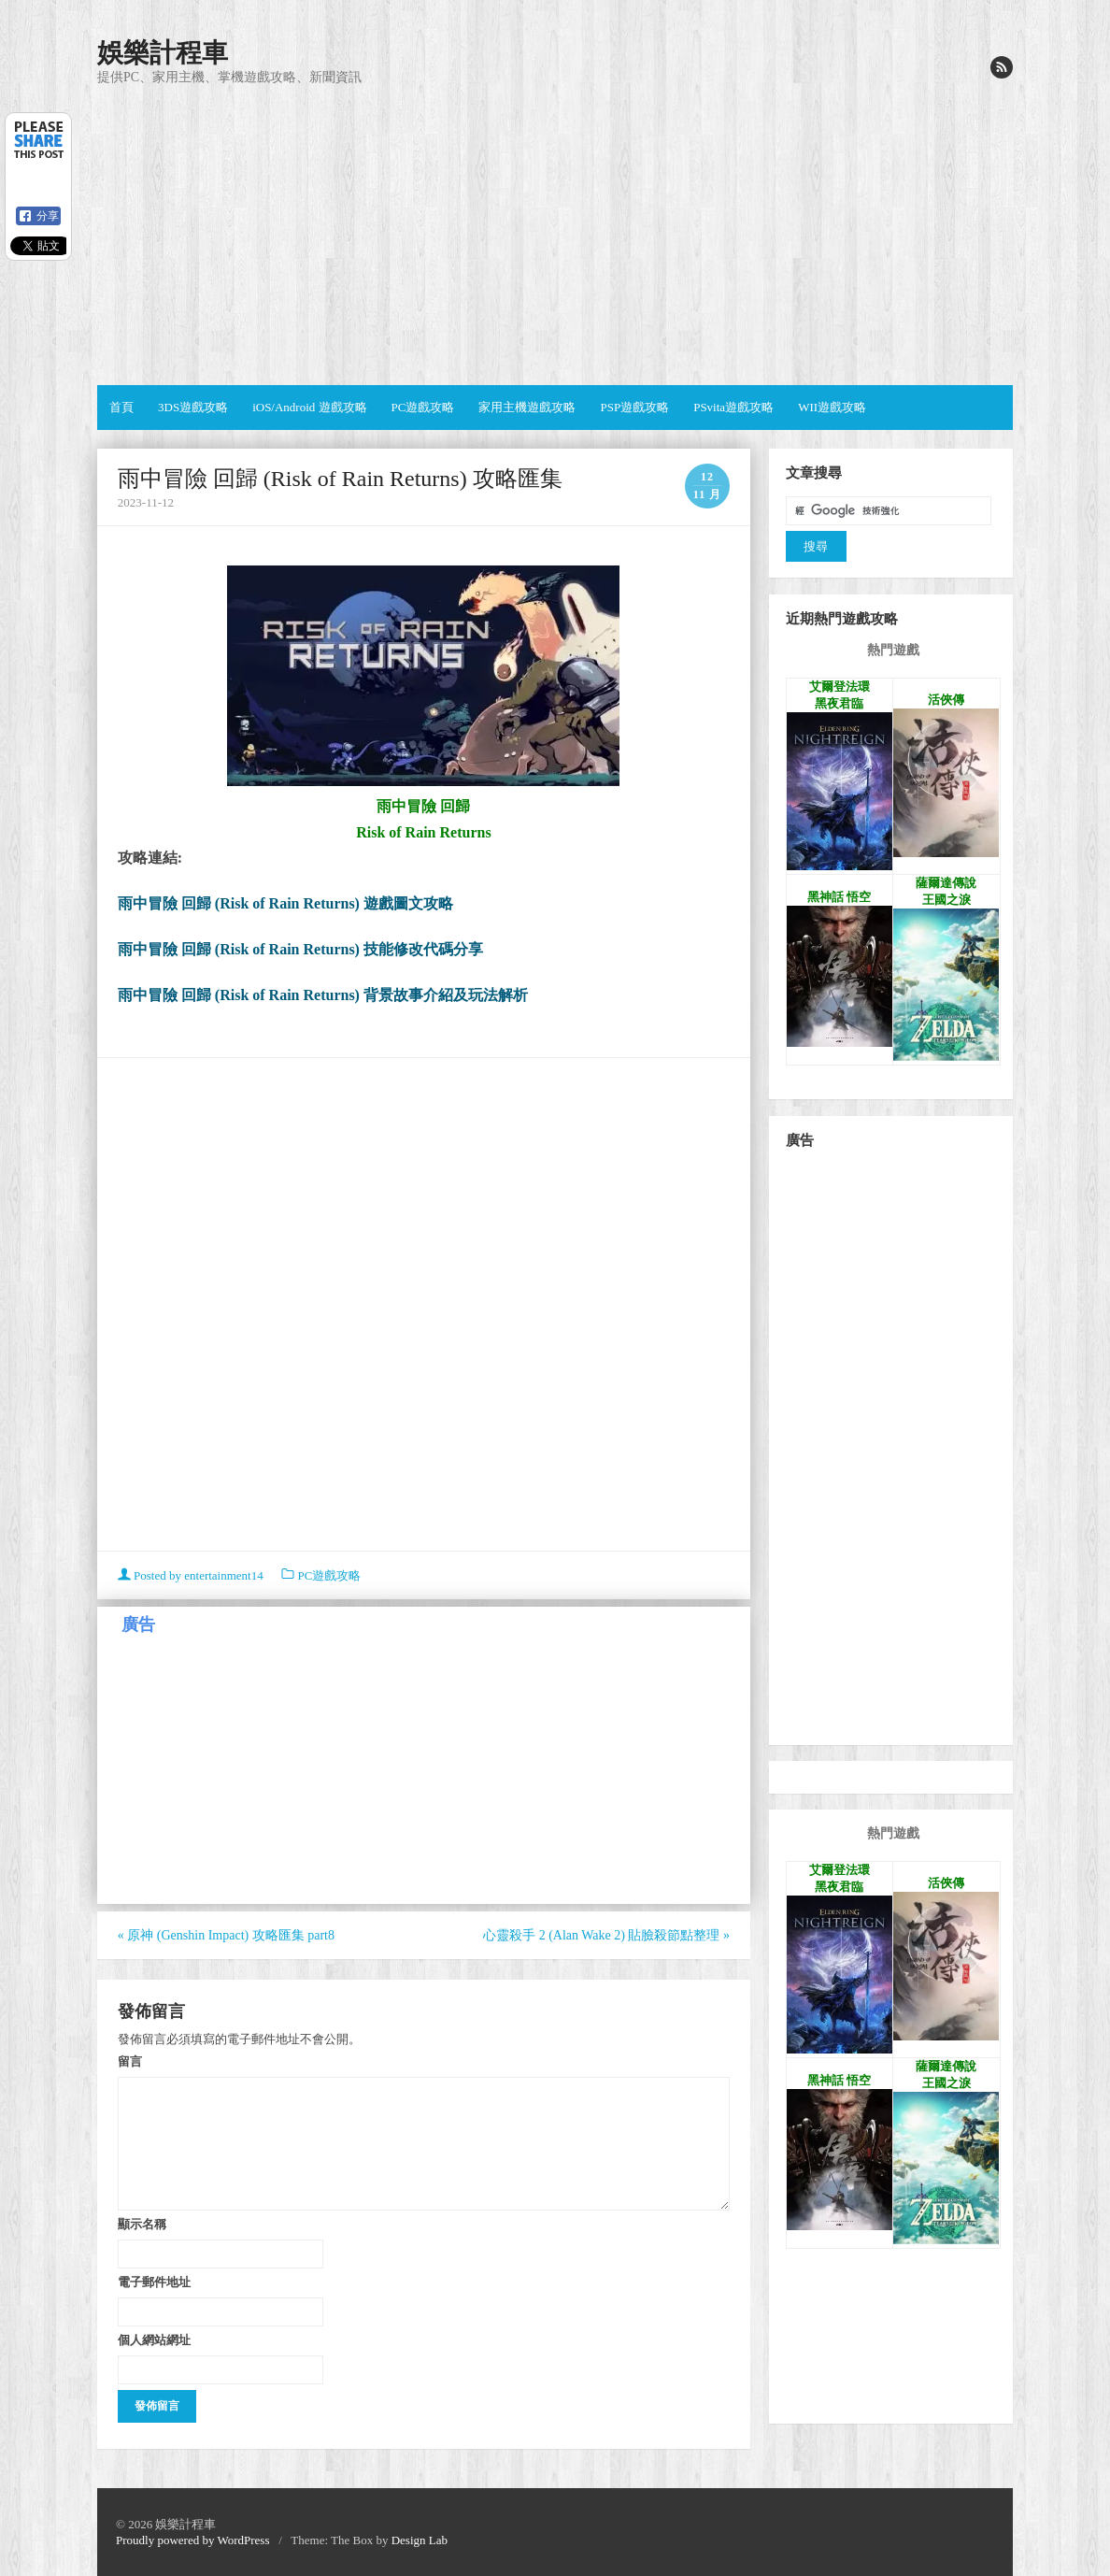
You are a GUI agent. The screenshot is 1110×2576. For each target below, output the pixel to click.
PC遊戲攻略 (423, 407)
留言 (130, 2061)
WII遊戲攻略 (832, 407)
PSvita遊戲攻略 (733, 407)
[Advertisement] (555, 235)
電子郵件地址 (154, 2281)
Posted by (192, 1575)
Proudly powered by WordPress (192, 2540)
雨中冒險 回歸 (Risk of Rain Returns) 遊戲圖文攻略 (285, 903)
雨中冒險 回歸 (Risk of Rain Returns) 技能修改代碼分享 (300, 949)
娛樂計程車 (162, 52)
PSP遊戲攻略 (634, 407)
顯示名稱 (142, 2223)
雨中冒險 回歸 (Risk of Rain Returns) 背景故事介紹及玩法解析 (323, 995)
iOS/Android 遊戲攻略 (309, 407)
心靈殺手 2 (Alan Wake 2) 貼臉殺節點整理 (606, 1935)
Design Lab (419, 2540)
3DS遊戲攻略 (193, 407)
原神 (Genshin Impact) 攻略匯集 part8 (226, 1935)
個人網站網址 (154, 2339)
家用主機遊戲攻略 (527, 407)
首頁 (121, 407)
